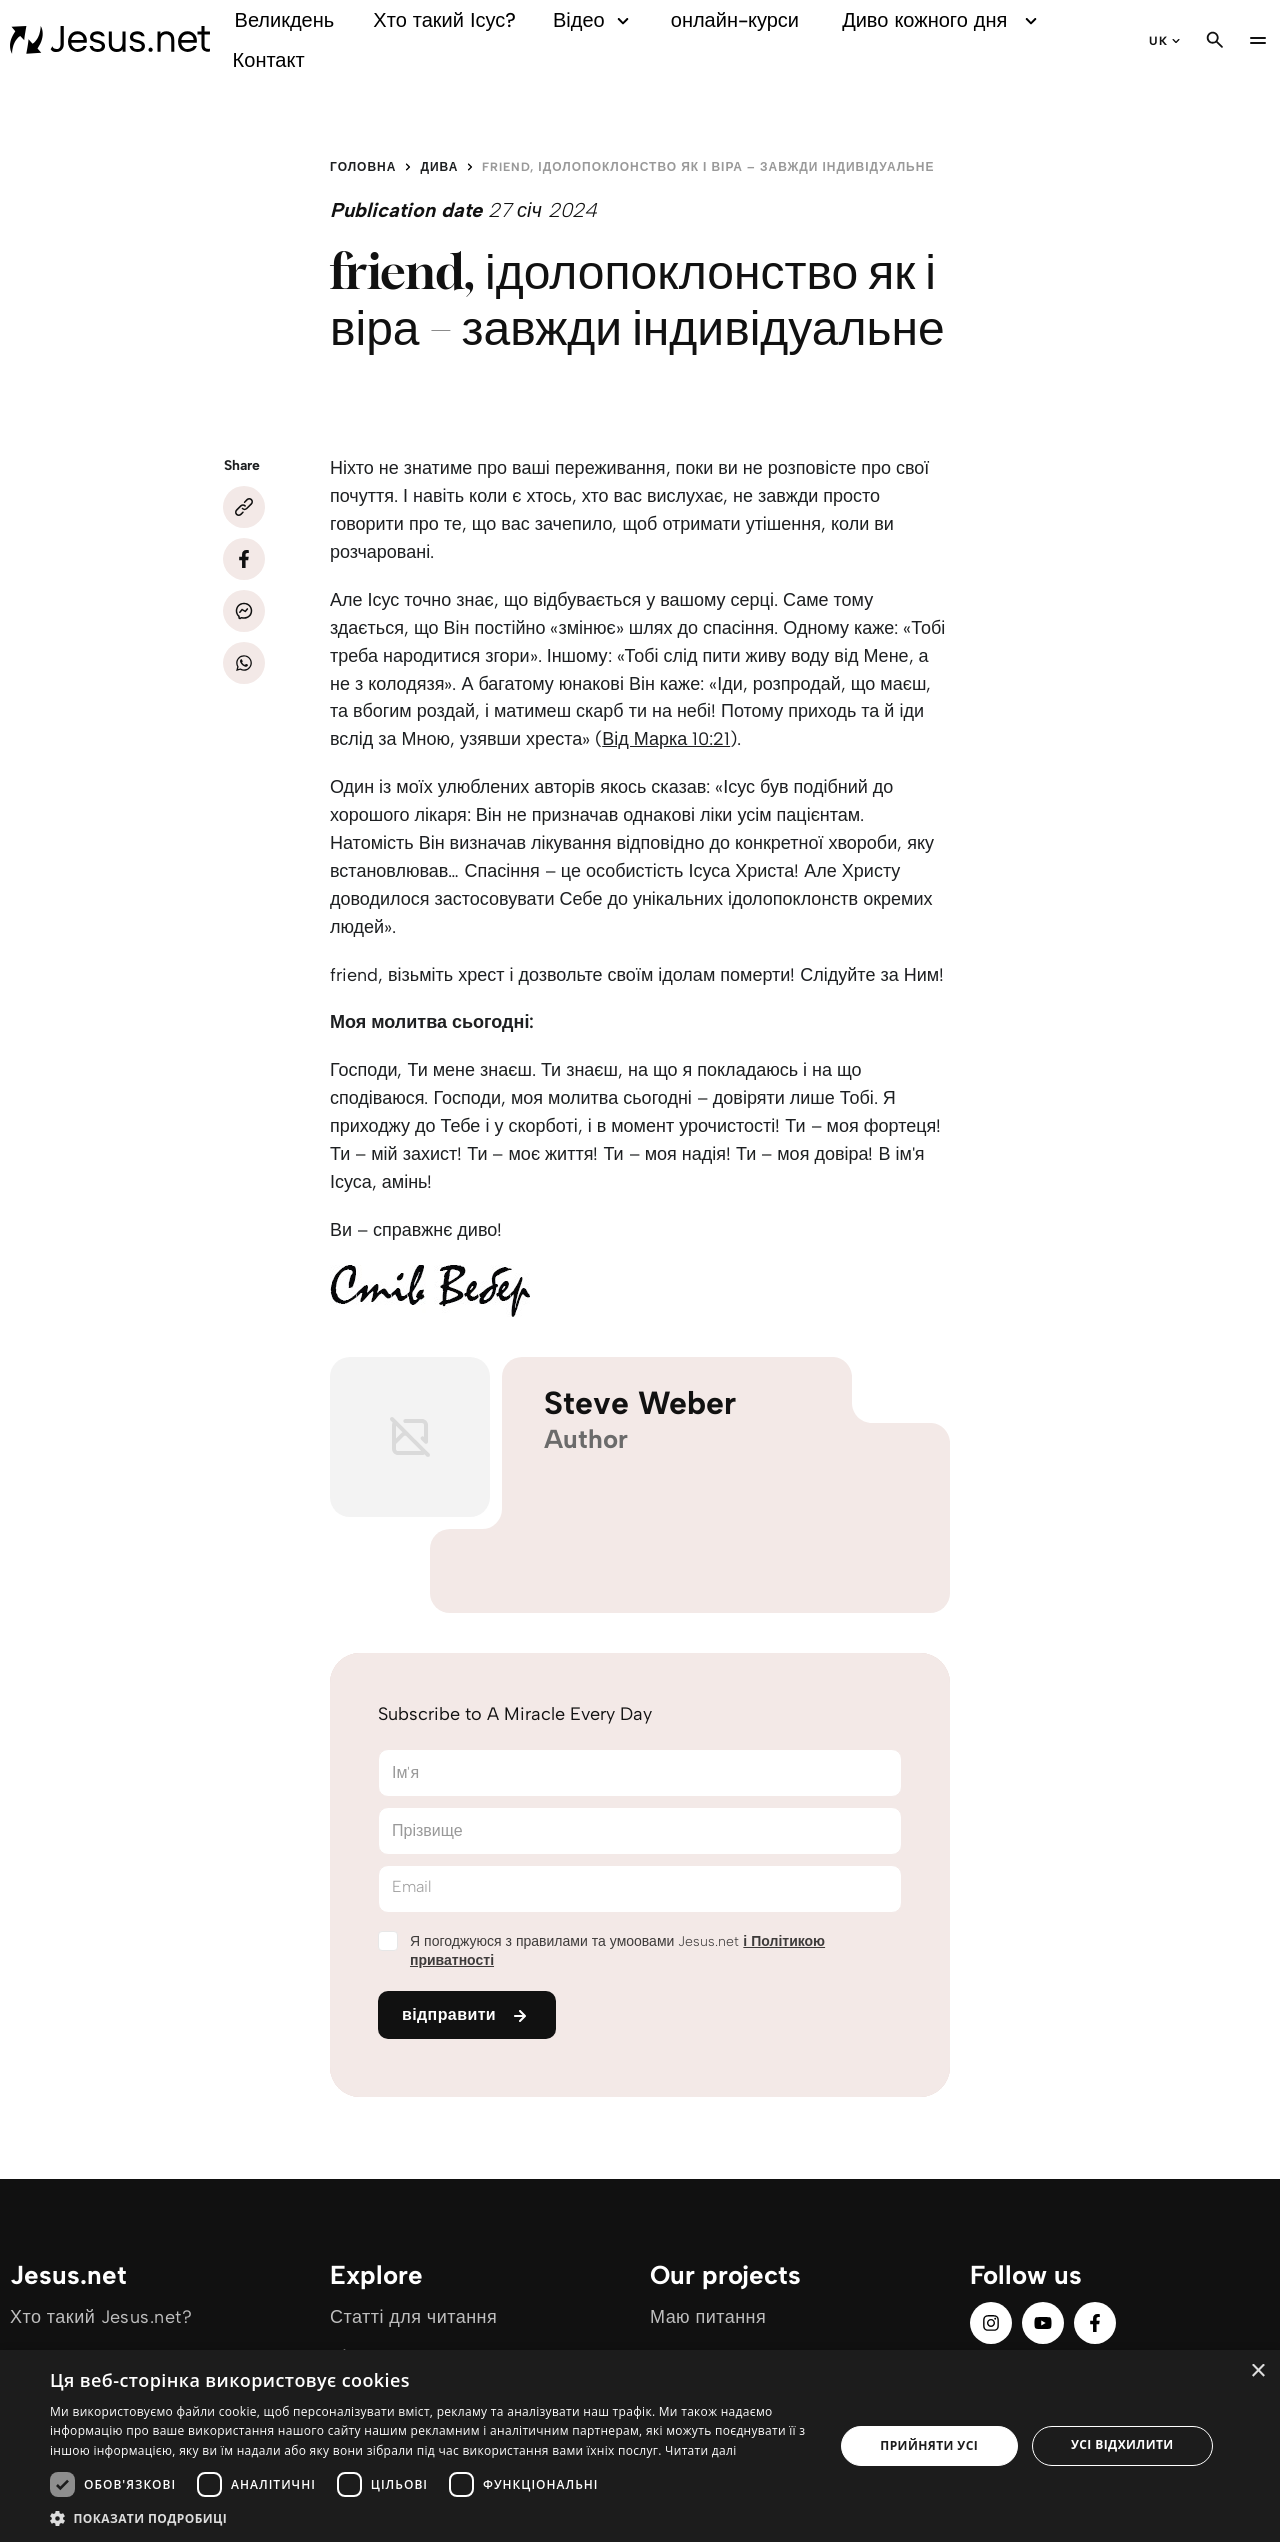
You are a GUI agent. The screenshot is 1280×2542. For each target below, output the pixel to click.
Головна (363, 167)
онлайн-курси (735, 20)
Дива (439, 167)
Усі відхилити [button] (1122, 2444)
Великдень (285, 20)
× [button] (1257, 2371)
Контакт (269, 60)
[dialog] (640, 2446)
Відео (594, 20)
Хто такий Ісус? (444, 20)
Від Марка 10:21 (666, 739)
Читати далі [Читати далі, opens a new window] (700, 2450)
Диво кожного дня (942, 20)
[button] (430, 2517)
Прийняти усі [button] (929, 2445)
